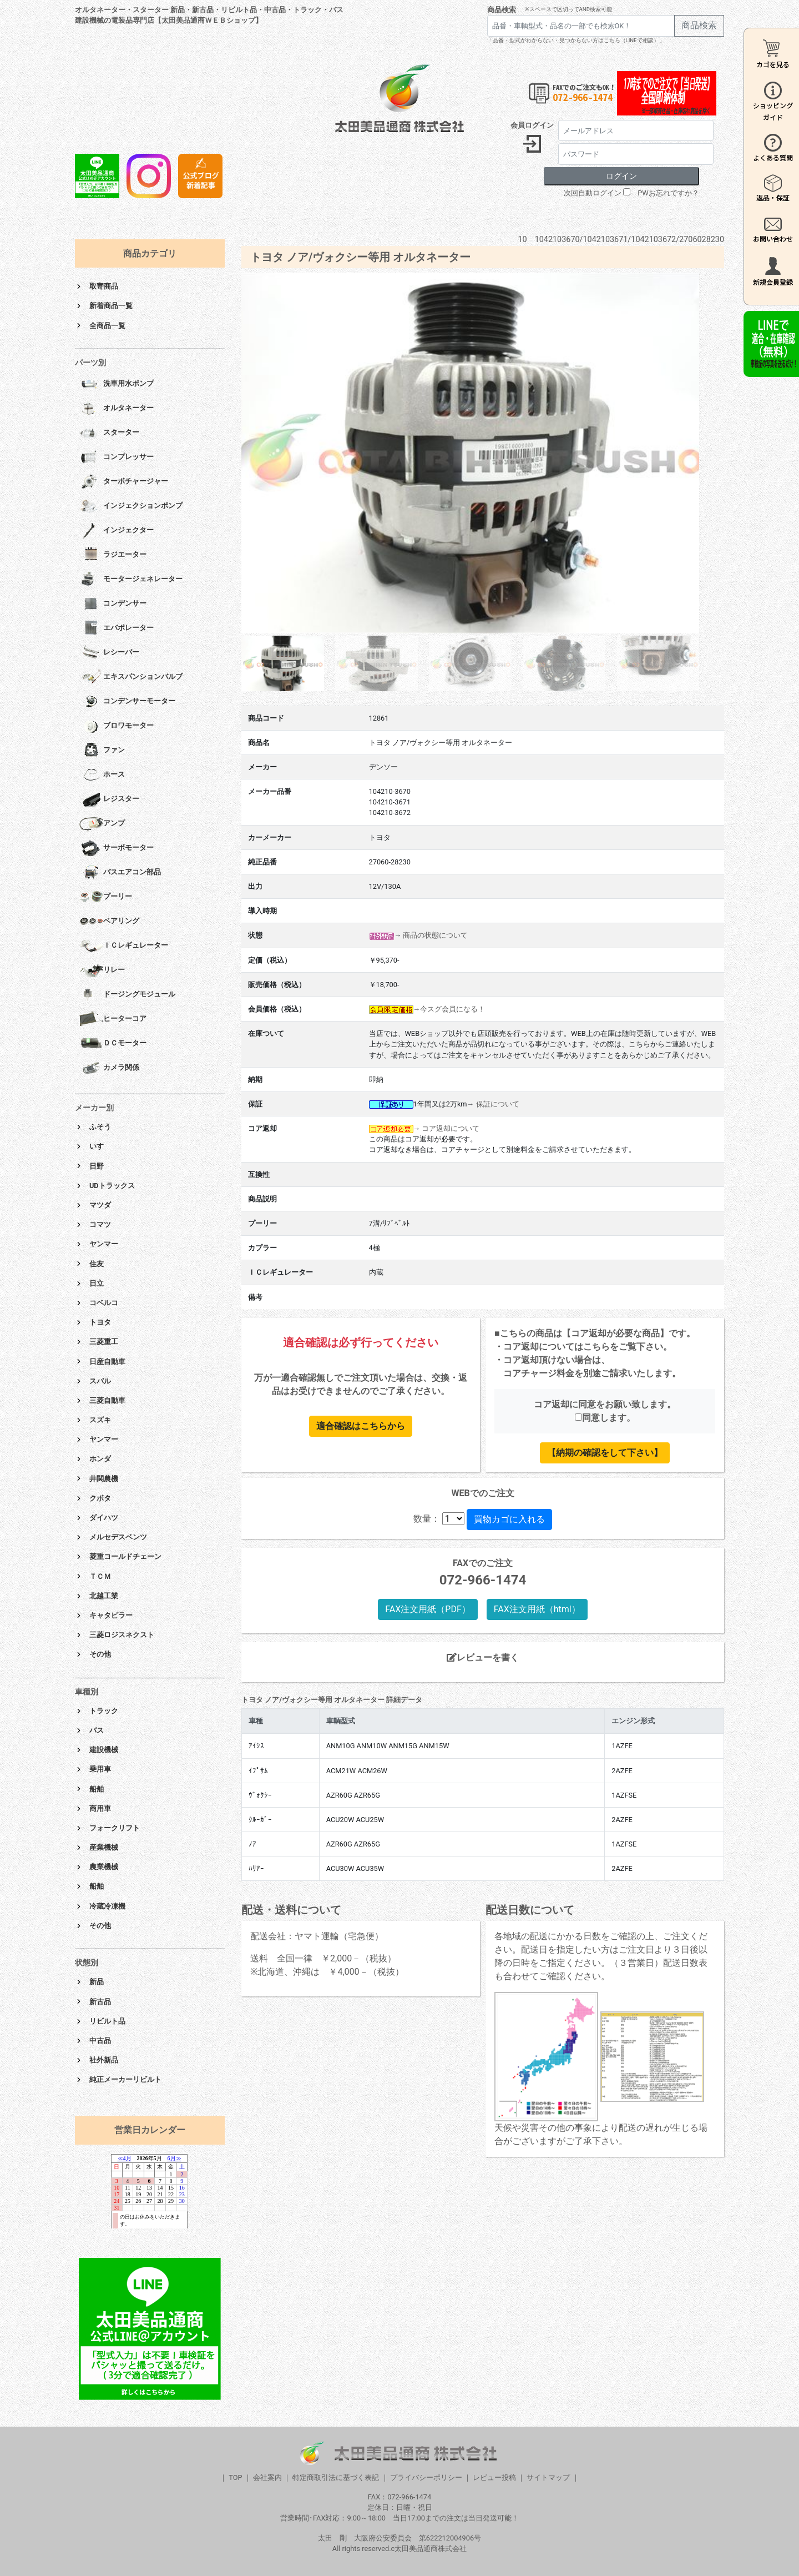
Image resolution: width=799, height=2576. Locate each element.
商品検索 (501, 10)
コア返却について (450, 1128)
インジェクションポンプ (131, 506)
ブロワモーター (116, 726)
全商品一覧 (107, 325)
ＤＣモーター (112, 1043)
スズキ (100, 1420)
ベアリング (109, 921)
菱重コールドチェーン (125, 1556)
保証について (497, 1104)
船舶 (96, 1789)
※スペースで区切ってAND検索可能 (568, 9)
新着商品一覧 (111, 305)
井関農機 (103, 1479)
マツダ (100, 1205)
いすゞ (100, 1146)
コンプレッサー (116, 457)
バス (96, 1730)
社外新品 (103, 2060)
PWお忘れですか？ (668, 193)
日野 (96, 1166)
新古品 (100, 2002)
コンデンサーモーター (127, 702)
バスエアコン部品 (120, 873)
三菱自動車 (107, 1400)
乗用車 (100, 1769)
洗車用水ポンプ (116, 384)
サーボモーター (116, 848)
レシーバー (109, 653)
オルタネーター (116, 408)
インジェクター (116, 531)
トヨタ (100, 1322)
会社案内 (267, 2477)
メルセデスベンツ (118, 1537)
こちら (596, 1346)
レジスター (109, 799)
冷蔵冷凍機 (107, 1906)
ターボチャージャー (123, 482)
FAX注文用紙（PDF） (427, 1609)
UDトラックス (112, 1185)
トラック (103, 1711)
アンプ (102, 824)
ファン (102, 750)
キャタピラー (111, 1615)
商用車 (100, 1808)
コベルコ (103, 1303)
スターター (109, 433)
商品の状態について (435, 935)
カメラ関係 (109, 1068)
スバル (100, 1381)
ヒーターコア (112, 1019)
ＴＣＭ (100, 1576)
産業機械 (103, 1847)
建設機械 (103, 1749)
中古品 (100, 2040)
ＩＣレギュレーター (123, 946)
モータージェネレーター (131, 579)
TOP (235, 2477)
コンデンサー (112, 604)
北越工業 (103, 1596)
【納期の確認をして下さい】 (605, 1452)
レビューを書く (483, 1657)
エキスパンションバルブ (131, 677)
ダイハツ (103, 1517)
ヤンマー (103, 1244)
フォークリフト (114, 1828)
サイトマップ (548, 2477)
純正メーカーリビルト (125, 2079)
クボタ (100, 1498)
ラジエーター (112, 555)
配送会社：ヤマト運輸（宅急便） (316, 1936)
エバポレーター (116, 628)
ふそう (100, 1127)
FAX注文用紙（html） (537, 1609)
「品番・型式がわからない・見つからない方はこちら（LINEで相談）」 (576, 40)
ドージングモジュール (127, 995)
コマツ (100, 1224)
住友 (96, 1264)
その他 (100, 1654)
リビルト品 (107, 2021)
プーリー (105, 897)
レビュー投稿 (494, 2477)
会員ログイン (532, 125)
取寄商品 (103, 286)
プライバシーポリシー (426, 2477)
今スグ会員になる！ (452, 1009)
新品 (96, 1982)
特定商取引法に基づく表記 (335, 2477)
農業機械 (103, 1867)
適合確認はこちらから (360, 1426)
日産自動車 (107, 1361)
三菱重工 (103, 1341)
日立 (96, 1283)
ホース (102, 775)
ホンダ (100, 1459)
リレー (102, 970)
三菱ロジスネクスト (121, 1635)
